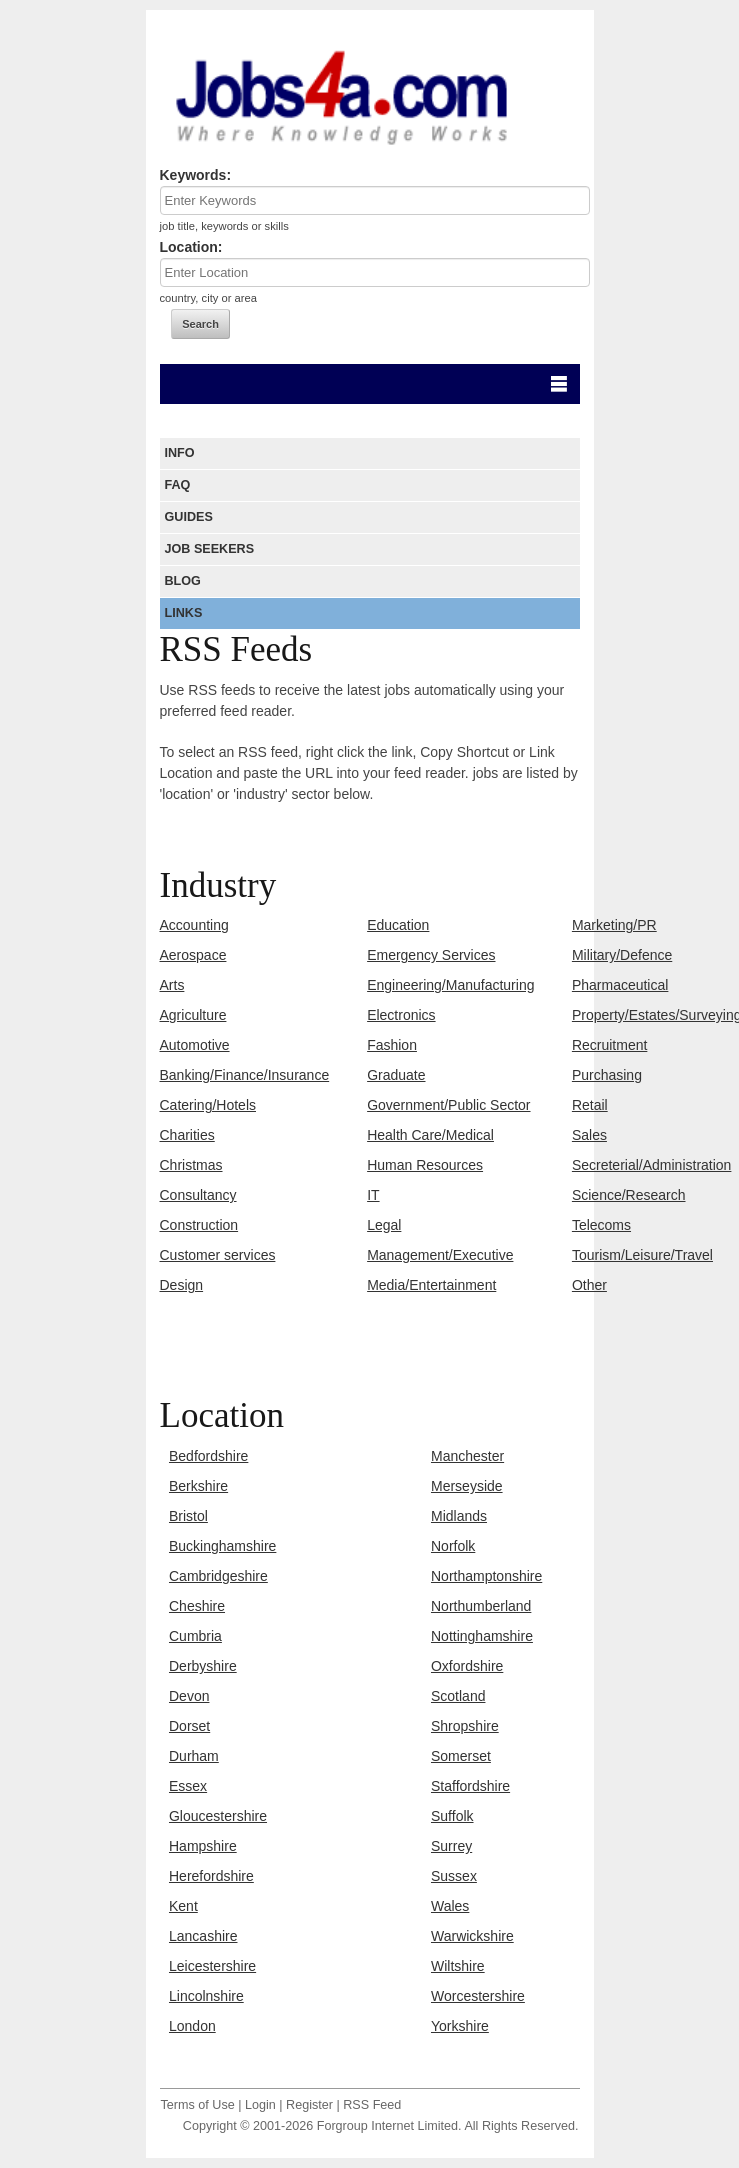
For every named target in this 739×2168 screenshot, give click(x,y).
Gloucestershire (218, 1816)
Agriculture (193, 1015)
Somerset (461, 1756)
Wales (450, 1906)
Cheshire (197, 1606)
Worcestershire (478, 1996)
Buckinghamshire (222, 1546)
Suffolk (452, 1816)
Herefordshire (211, 1876)
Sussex (454, 1876)
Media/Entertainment (431, 1285)
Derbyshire (203, 1666)
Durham (194, 1756)
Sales (589, 1135)
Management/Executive (440, 1255)
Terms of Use (198, 2105)
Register (309, 2105)
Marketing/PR (614, 925)
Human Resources (425, 1165)
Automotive (195, 1045)
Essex (188, 1786)
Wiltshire (458, 1966)
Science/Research (629, 1195)
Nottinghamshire (482, 1636)
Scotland (458, 1696)
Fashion (392, 1045)
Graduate (396, 1075)
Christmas (191, 1165)
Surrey (451, 1846)
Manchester (467, 1456)
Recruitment (609, 1045)
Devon (189, 1696)
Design (182, 1285)
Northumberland (481, 1606)
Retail (590, 1105)
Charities (187, 1135)
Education (398, 925)
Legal (384, 1225)
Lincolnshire (206, 1996)
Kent (183, 1906)
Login (260, 2105)
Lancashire (203, 1936)
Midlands (459, 1516)
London (192, 2026)
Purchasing (607, 1075)
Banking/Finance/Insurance (245, 1075)
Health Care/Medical (430, 1135)
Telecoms (601, 1225)
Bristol (188, 1516)
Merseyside (467, 1486)
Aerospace (193, 955)
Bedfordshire (208, 1456)
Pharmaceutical (620, 985)
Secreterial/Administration (652, 1165)
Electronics (401, 1015)
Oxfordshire (467, 1666)
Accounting (194, 925)
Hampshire (203, 1846)
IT (373, 1195)
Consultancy (198, 1195)
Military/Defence (622, 955)
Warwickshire (472, 1936)
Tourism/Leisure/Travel (642, 1255)
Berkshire (198, 1486)
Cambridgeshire (218, 1576)
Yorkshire (460, 2026)
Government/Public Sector (448, 1105)
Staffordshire (470, 1786)
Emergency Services (431, 955)
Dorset (189, 1726)
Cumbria (195, 1636)
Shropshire (465, 1726)
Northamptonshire (486, 1576)
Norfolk (453, 1546)
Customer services (218, 1255)
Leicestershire (212, 1966)
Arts (172, 985)
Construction (199, 1225)
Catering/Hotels (208, 1105)
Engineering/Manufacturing (450, 985)
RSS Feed (372, 2105)
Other (589, 1285)
